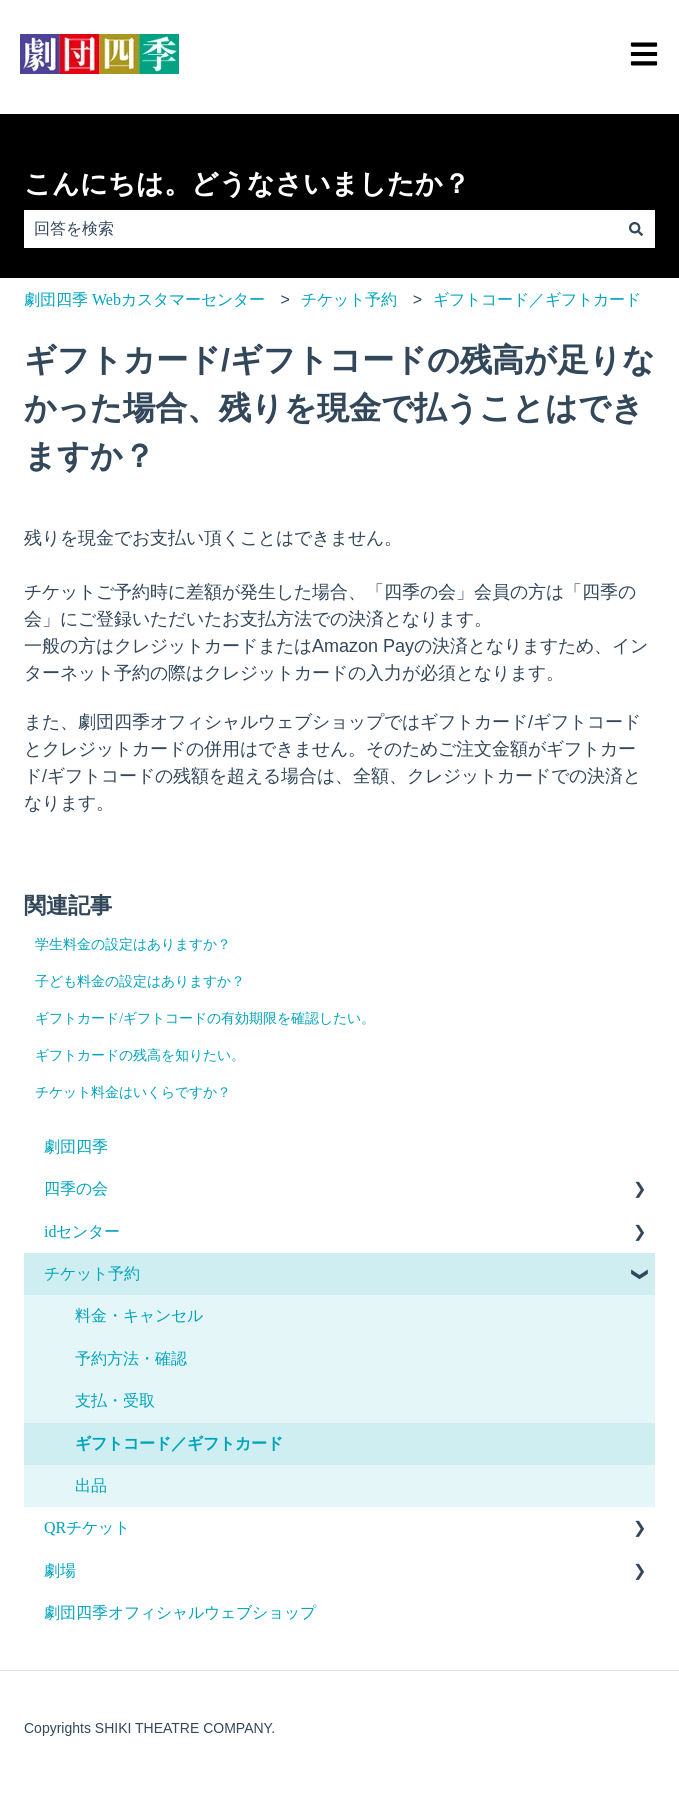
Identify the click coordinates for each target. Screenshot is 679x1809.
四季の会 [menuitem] (76, 1188)
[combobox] (320, 229)
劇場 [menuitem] (60, 1570)
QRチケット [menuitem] (87, 1527)
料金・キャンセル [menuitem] (139, 1315)
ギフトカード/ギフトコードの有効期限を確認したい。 (205, 1018)
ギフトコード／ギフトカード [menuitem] (179, 1443)
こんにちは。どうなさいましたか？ (247, 184)
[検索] (636, 229)
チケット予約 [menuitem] (92, 1273)
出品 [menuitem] (91, 1485)
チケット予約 (349, 299)
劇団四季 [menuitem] (76, 1146)
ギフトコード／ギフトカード (537, 299)
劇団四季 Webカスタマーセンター (144, 299)
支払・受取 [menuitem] (115, 1400)
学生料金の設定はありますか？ (133, 944)
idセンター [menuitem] (82, 1231)
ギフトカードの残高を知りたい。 (140, 1055)
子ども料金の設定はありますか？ (140, 981)
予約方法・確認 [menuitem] (131, 1358)
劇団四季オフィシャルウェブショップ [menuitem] (180, 1612)
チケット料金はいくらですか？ (133, 1092)
